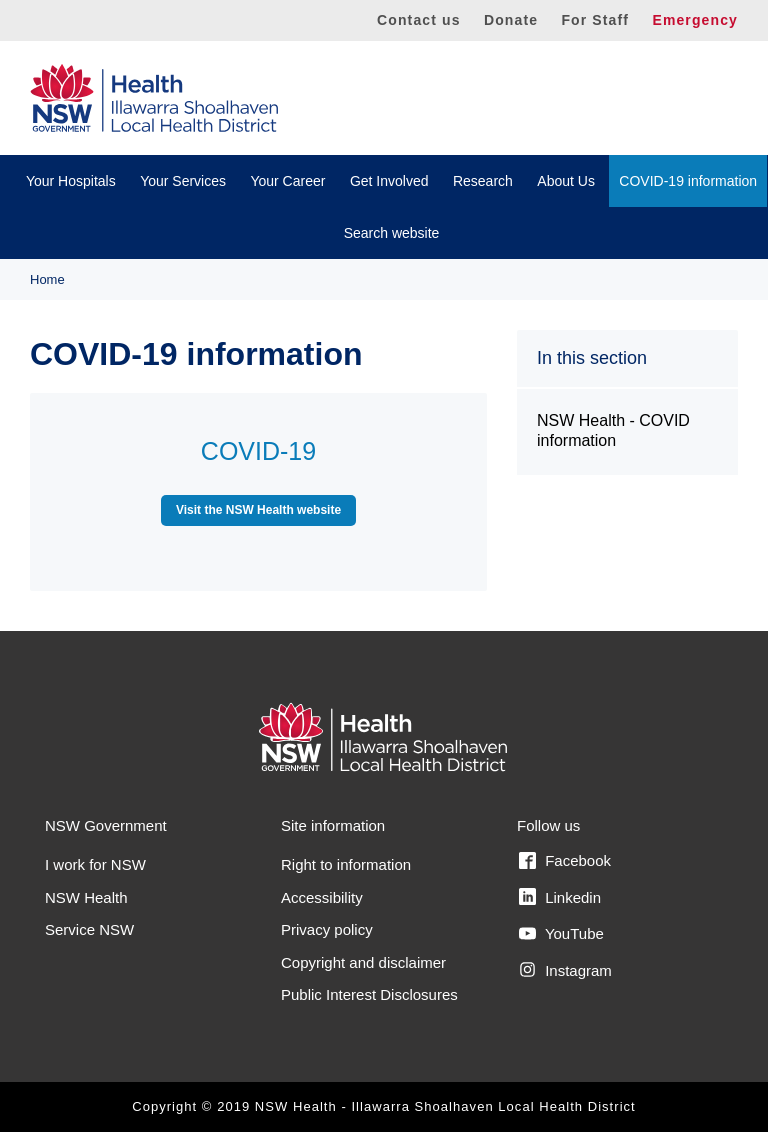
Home (47, 279)
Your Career (287, 181)
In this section (592, 358)
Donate (511, 20)
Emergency (695, 20)
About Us (566, 181)
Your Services (183, 181)
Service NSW (89, 929)
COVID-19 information (688, 181)
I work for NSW (95, 864)
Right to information (346, 864)
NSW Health (86, 897)
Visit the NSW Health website (258, 510)
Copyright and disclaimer (363, 962)
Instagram (565, 970)
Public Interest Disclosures (369, 994)
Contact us (419, 20)
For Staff (595, 20)
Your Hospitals (71, 181)
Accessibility (322, 897)
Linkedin (560, 897)
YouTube (561, 934)
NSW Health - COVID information (613, 431)
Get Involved (389, 181)
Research (483, 181)
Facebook (565, 861)
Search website (392, 233)
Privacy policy (327, 929)
